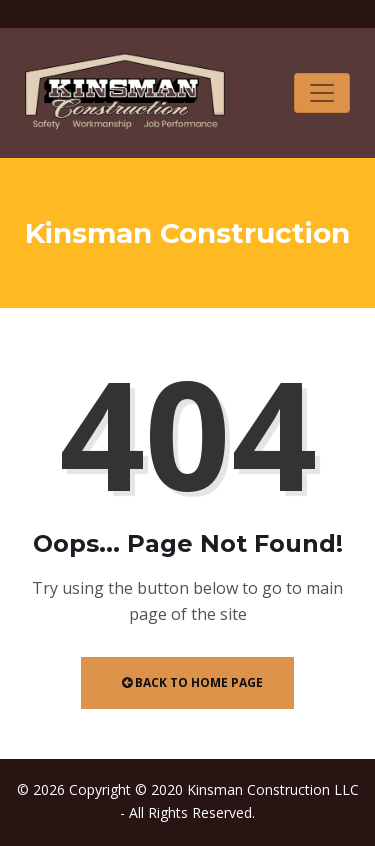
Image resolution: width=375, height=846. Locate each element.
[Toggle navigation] (322, 93)
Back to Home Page (192, 682)
